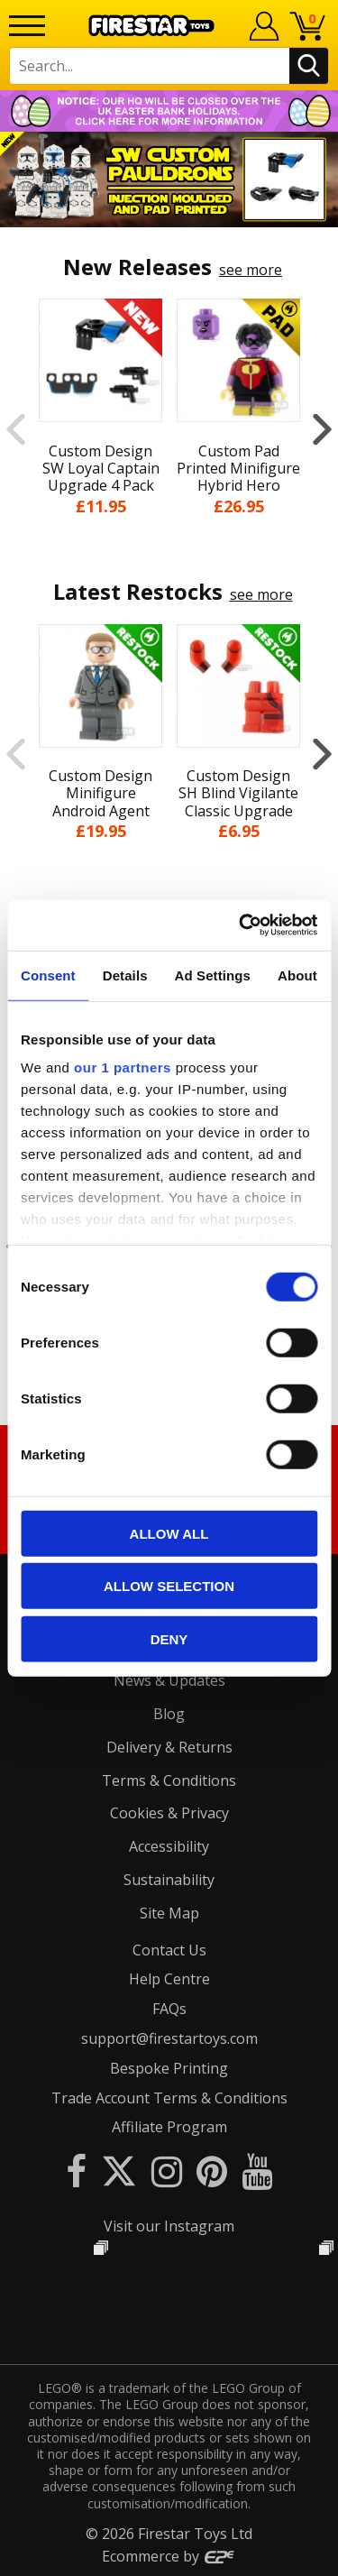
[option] (169, 179)
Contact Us (169, 1950)
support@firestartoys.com (169, 2038)
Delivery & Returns (169, 1747)
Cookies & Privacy (169, 1813)
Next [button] (322, 428)
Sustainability (169, 1880)
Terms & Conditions (169, 1780)
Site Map (169, 1913)
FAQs (169, 2009)
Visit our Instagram (169, 2226)
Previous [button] (16, 428)
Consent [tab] (48, 974)
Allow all (169, 1533)
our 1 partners (122, 1067)
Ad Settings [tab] (213, 974)
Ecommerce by (169, 2556)
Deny (169, 1638)
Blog (169, 1714)
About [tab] (297, 974)
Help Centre (169, 1979)
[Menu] (27, 25)
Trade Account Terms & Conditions (169, 2098)
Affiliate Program (169, 2127)
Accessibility (169, 1846)
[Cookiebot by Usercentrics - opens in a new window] (240, 925)
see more (250, 270)
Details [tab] (125, 974)
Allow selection (169, 1586)
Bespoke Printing (169, 2068)
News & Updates (169, 1680)
